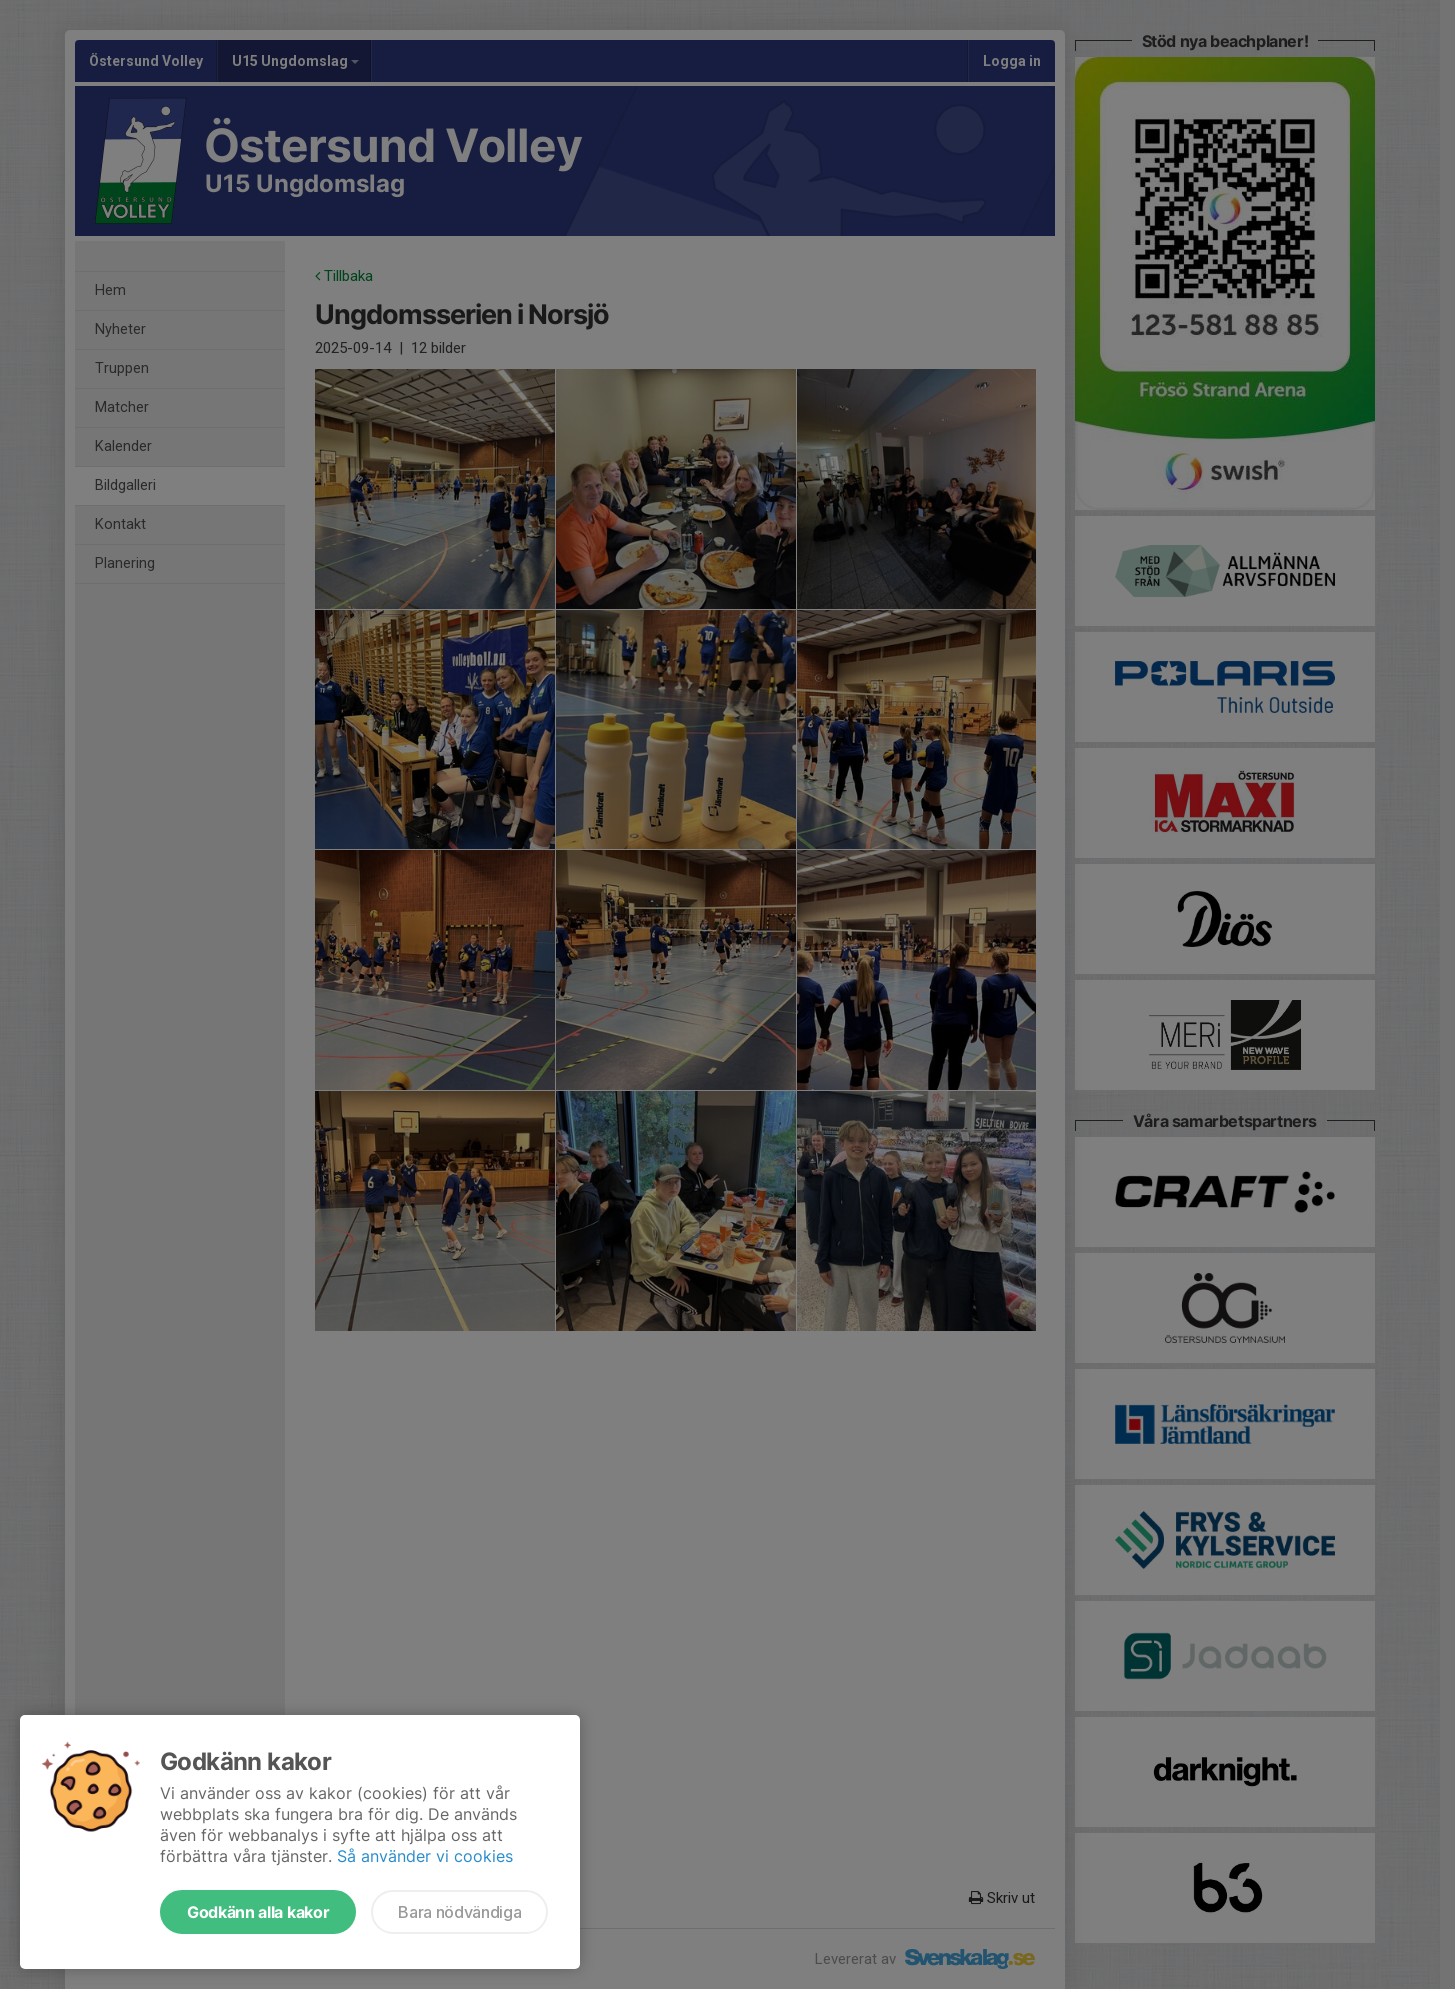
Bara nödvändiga (459, 1912)
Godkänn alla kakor (258, 1912)
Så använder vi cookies (425, 1856)
